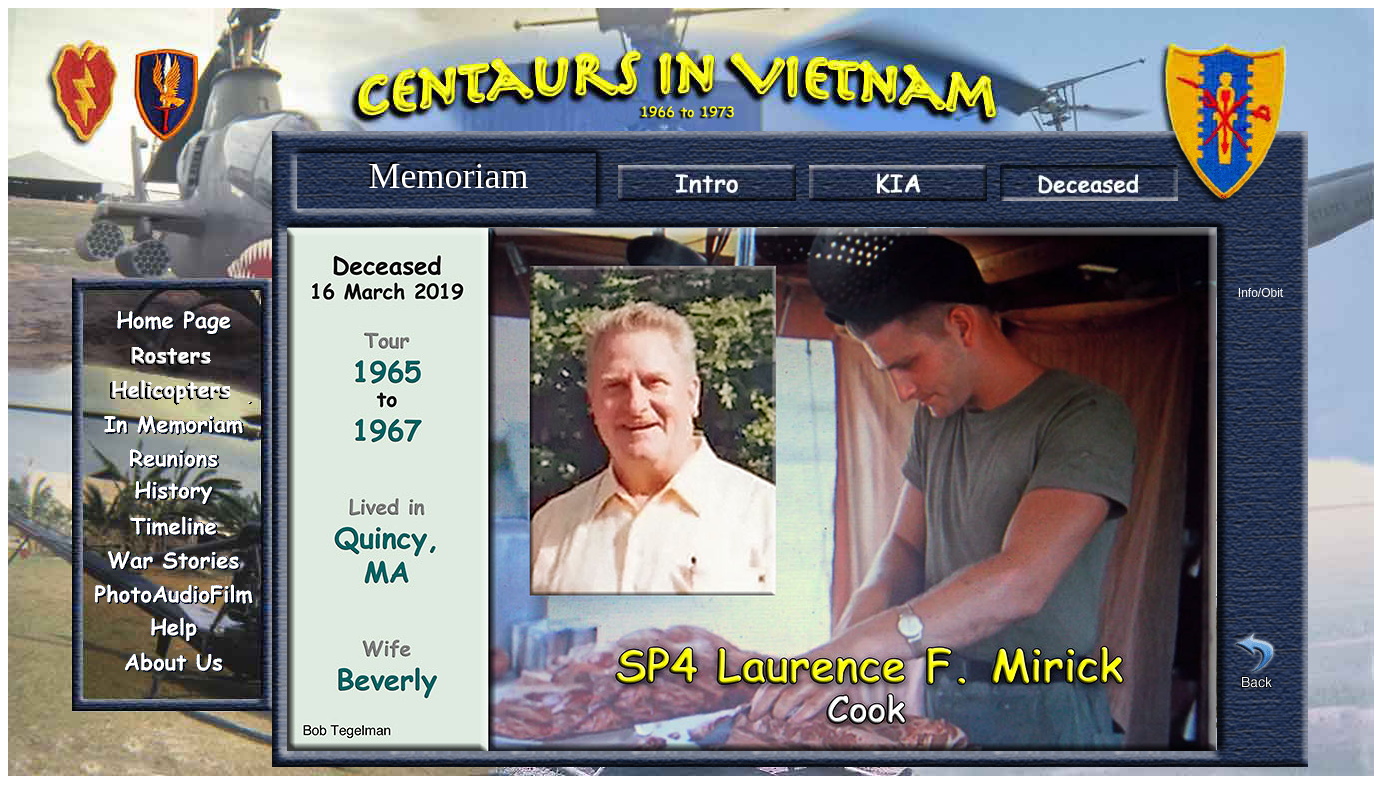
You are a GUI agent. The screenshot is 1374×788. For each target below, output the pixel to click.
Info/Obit (1260, 293)
